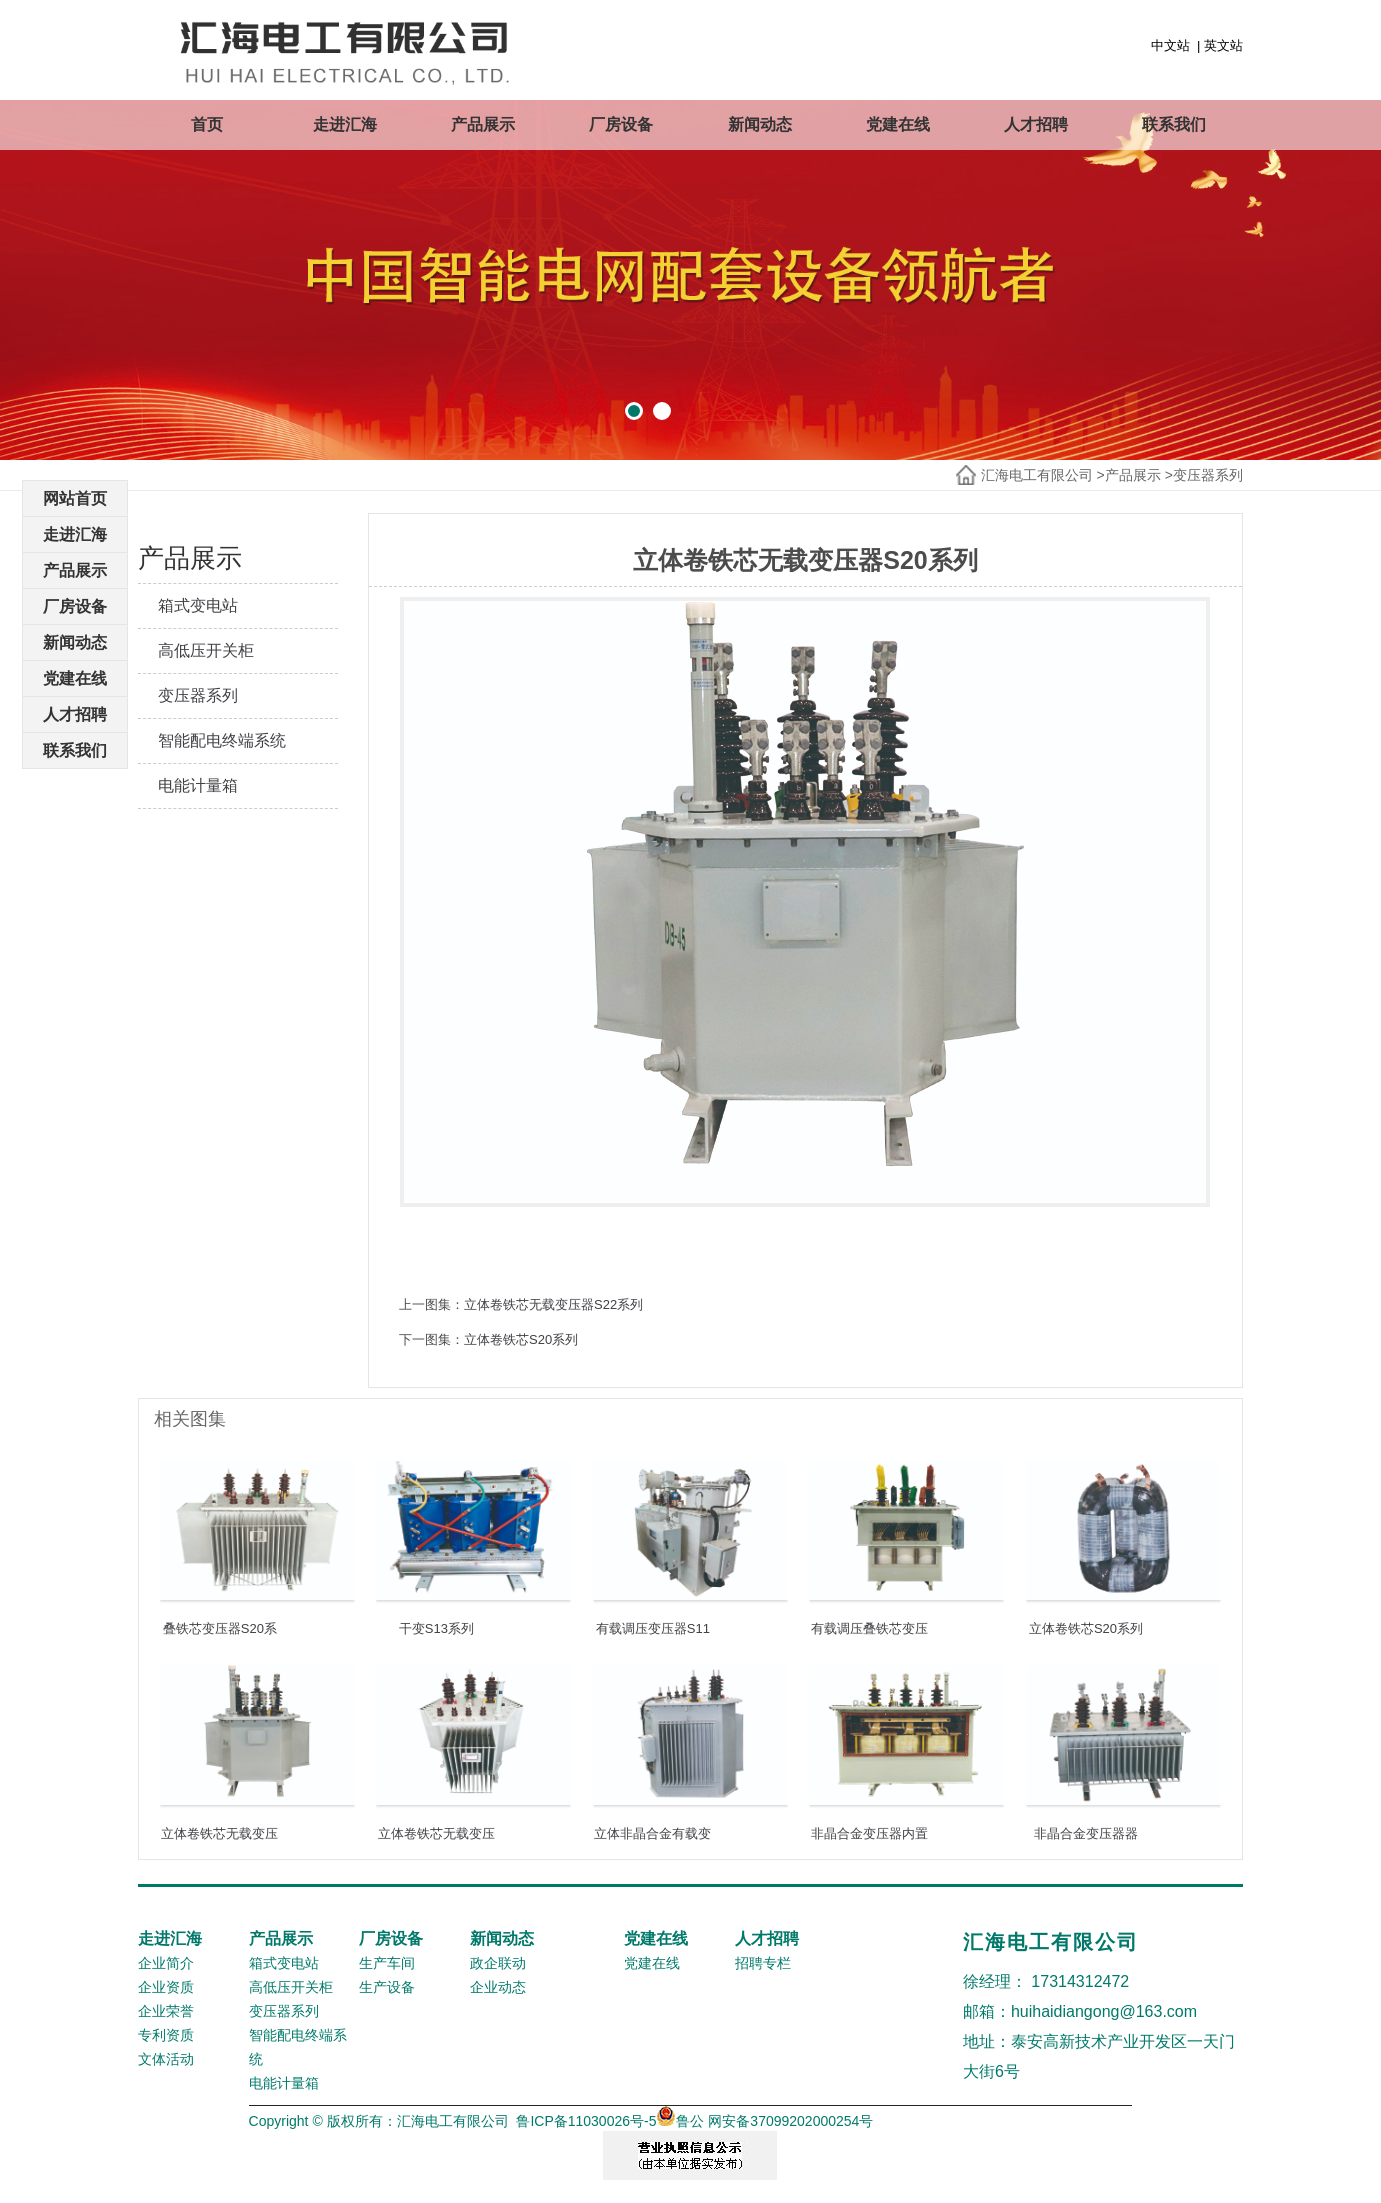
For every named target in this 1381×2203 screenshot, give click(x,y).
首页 (207, 124)
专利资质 (166, 2035)
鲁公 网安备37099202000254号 (764, 2121)
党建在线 (898, 124)
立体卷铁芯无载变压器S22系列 (553, 1304)
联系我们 (1174, 124)
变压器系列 (1208, 475)
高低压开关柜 (206, 650)
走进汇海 (345, 124)
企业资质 (166, 1987)
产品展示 (483, 124)
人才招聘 (1036, 124)
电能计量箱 (198, 785)
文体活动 (166, 2059)
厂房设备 (621, 124)
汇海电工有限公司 (1037, 475)
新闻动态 (760, 124)
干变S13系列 (436, 1628)
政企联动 (498, 1963)
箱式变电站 (198, 605)
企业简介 (166, 1963)
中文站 (1170, 45)
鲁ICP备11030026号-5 (586, 2121)
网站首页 (75, 498)
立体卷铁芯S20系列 (521, 1339)
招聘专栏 (763, 1963)
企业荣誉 (166, 2011)
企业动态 (498, 1987)
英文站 (1223, 45)
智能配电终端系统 (222, 740)
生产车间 (387, 1963)
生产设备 (387, 1987)
